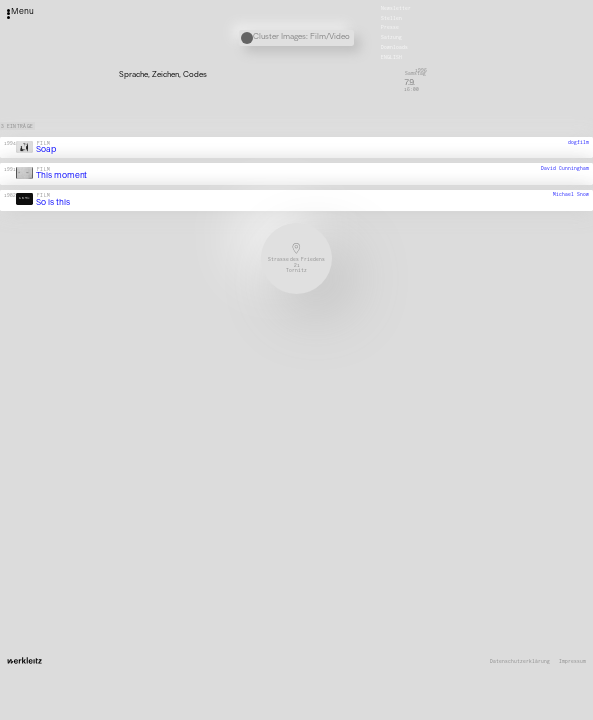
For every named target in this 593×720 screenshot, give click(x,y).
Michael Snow (571, 194)
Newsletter (396, 7)
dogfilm (578, 142)
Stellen (391, 17)
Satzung (391, 37)
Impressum (572, 661)
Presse (390, 27)
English (391, 56)
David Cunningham (565, 168)
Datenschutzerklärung (520, 661)
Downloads (394, 47)
